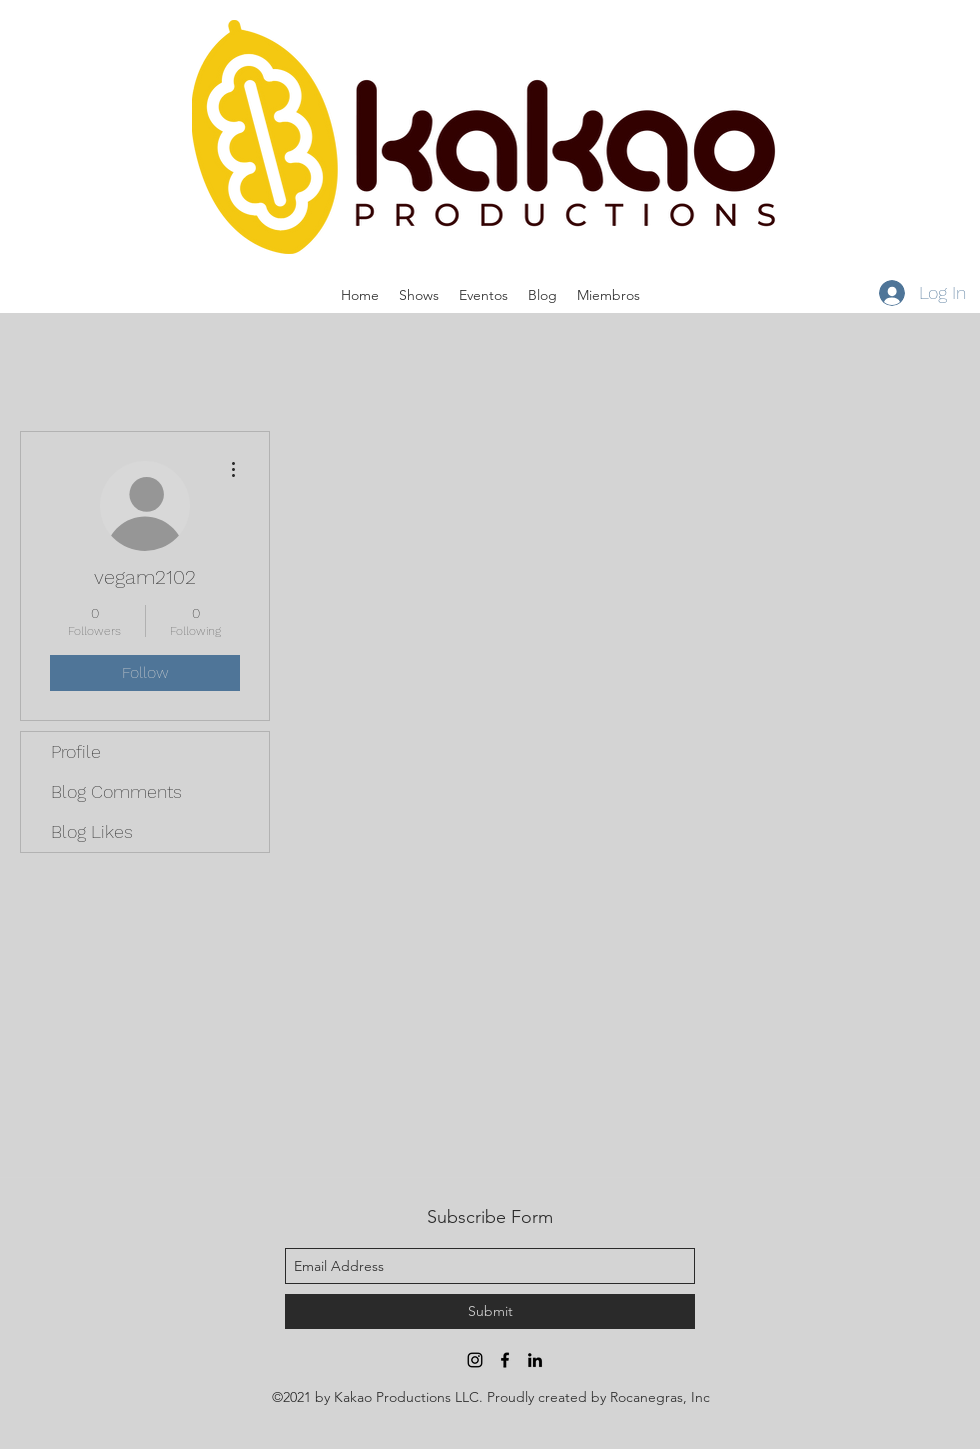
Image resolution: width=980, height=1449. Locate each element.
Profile (76, 751)
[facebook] (505, 1360)
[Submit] (490, 1311)
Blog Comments (116, 791)
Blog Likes (92, 831)
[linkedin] (535, 1360)
